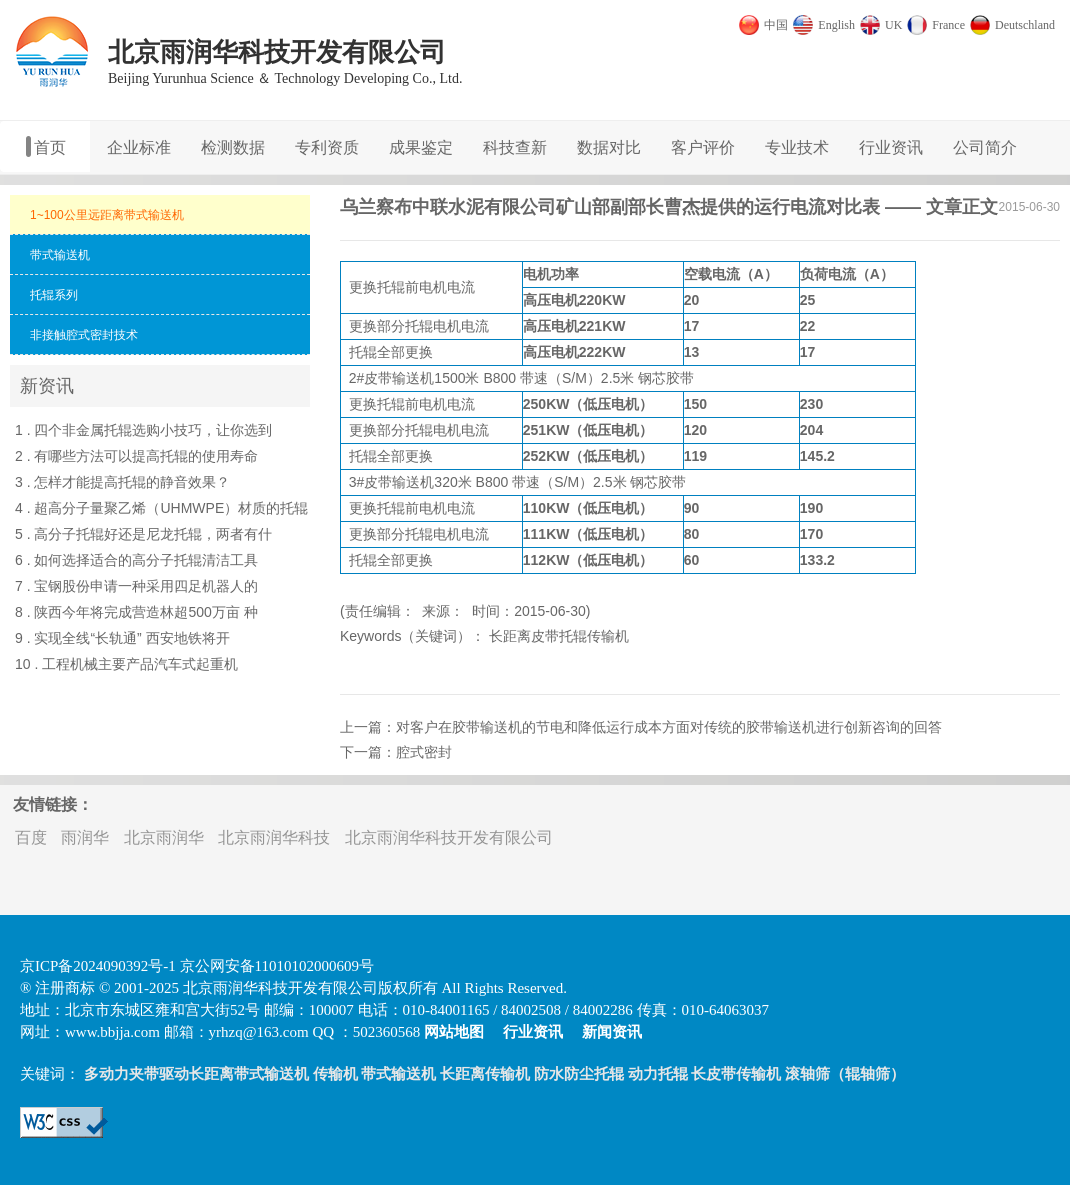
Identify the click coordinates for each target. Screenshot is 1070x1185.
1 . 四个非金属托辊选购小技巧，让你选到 (143, 430)
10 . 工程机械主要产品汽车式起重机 (126, 664)
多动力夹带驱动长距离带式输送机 (196, 1074)
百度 (31, 837)
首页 (50, 147)
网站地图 (454, 1032)
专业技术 (797, 147)
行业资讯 (891, 147)
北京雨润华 (164, 837)
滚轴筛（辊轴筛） (845, 1074)
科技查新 (515, 147)
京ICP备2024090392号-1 (98, 966)
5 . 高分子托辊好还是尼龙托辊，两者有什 (143, 534)
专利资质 (327, 147)
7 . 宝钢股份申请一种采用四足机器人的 (136, 586)
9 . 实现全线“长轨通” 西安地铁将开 (122, 638)
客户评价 (703, 147)
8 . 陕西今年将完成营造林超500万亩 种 (136, 612)
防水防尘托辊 (579, 1074)
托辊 (391, 287)
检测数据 (233, 147)
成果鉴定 (421, 147)
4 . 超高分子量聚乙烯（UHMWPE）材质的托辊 (161, 508)
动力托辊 (658, 1074)
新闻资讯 (612, 1032)
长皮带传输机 (736, 1074)
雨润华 (85, 837)
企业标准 (139, 147)
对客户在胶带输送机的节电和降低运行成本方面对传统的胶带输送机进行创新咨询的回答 (669, 727)
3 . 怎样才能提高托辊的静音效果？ (122, 482)
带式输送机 (398, 1074)
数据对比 (609, 147)
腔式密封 (424, 752)
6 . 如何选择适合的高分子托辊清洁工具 (136, 560)
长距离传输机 (485, 1074)
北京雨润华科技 (274, 837)
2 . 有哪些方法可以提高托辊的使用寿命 (136, 456)
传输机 (335, 1074)
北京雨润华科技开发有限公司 (449, 837)
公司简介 (985, 147)
